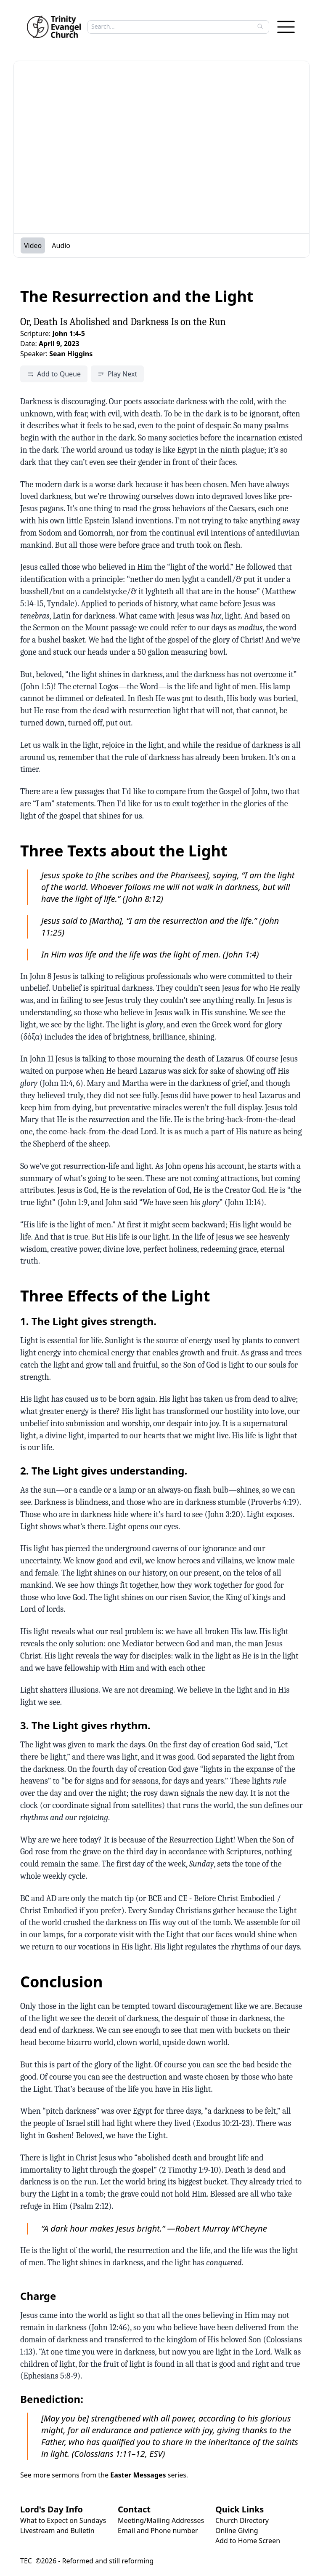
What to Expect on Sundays (63, 2520)
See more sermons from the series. (104, 2475)
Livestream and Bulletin (57, 2530)
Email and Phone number (158, 2530)
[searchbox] (176, 26)
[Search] (260, 26)
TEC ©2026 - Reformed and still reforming (87, 2560)
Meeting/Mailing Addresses (161, 2520)
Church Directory (242, 2520)
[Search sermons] (172, 26)
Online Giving (236, 2530)
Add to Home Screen (247, 2540)
